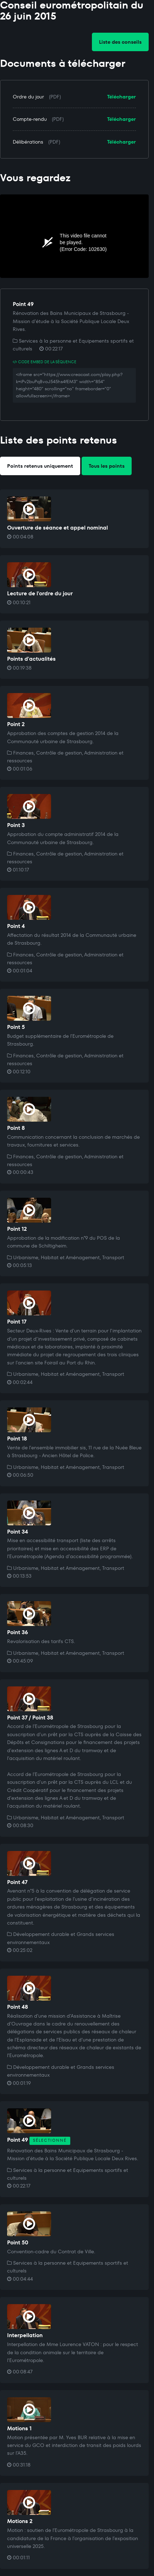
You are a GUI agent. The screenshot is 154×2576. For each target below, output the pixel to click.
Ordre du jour (28, 96)
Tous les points (107, 465)
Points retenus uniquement (40, 465)
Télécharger (121, 96)
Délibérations (28, 141)
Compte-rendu (30, 119)
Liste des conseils (120, 41)
